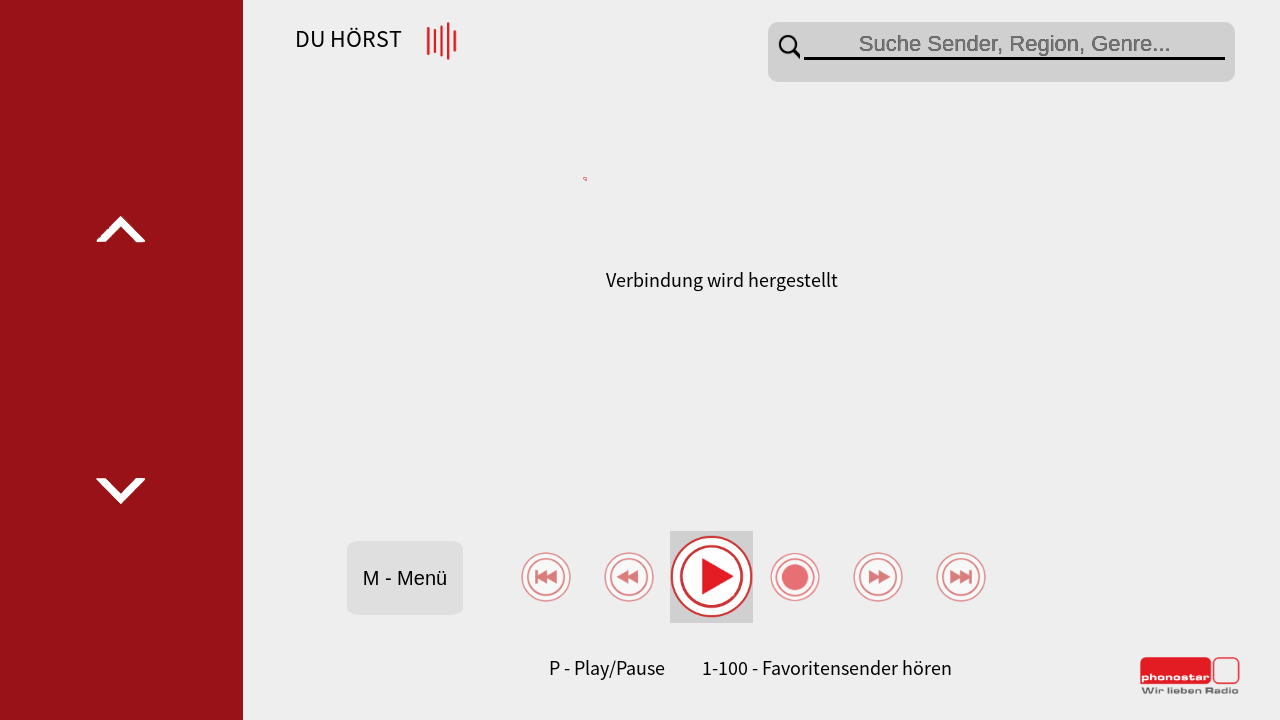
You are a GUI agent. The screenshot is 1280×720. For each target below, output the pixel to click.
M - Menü (405, 578)
